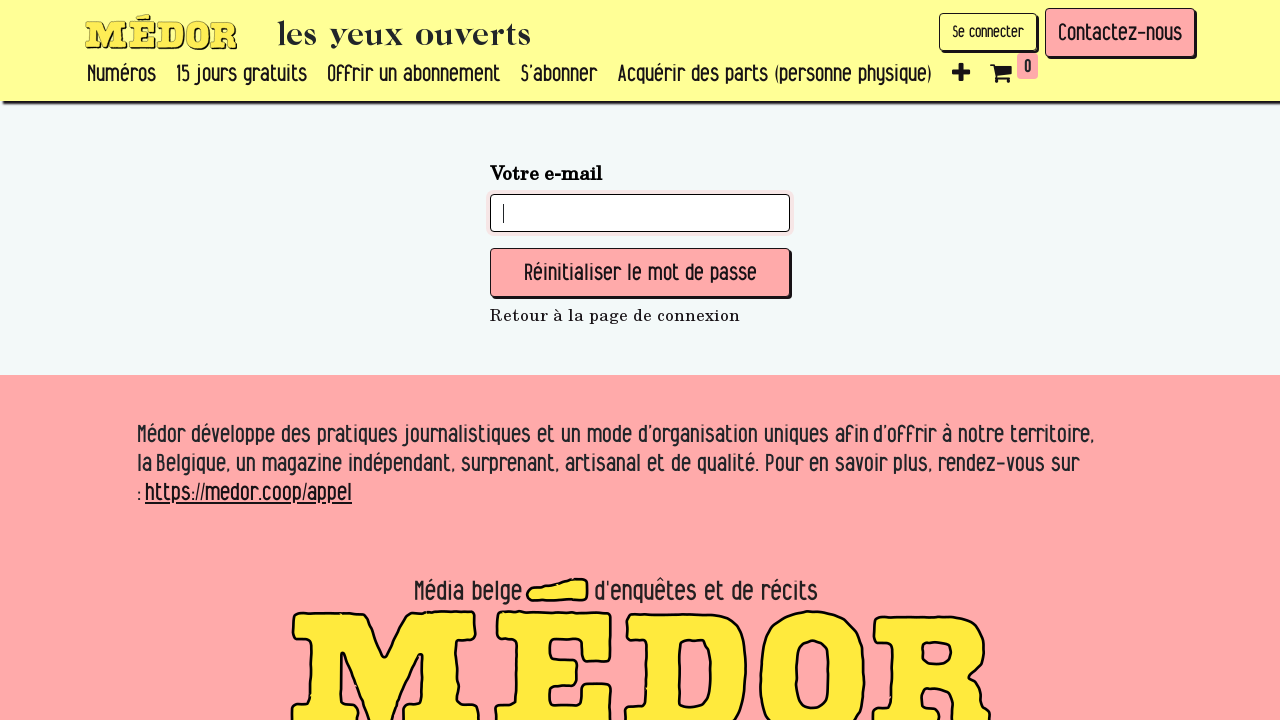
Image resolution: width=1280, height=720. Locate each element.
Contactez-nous (1120, 32)
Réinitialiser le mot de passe (640, 272)
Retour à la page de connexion (615, 315)
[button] (961, 74)
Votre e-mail (546, 172)
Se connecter (988, 31)
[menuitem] (121, 74)
